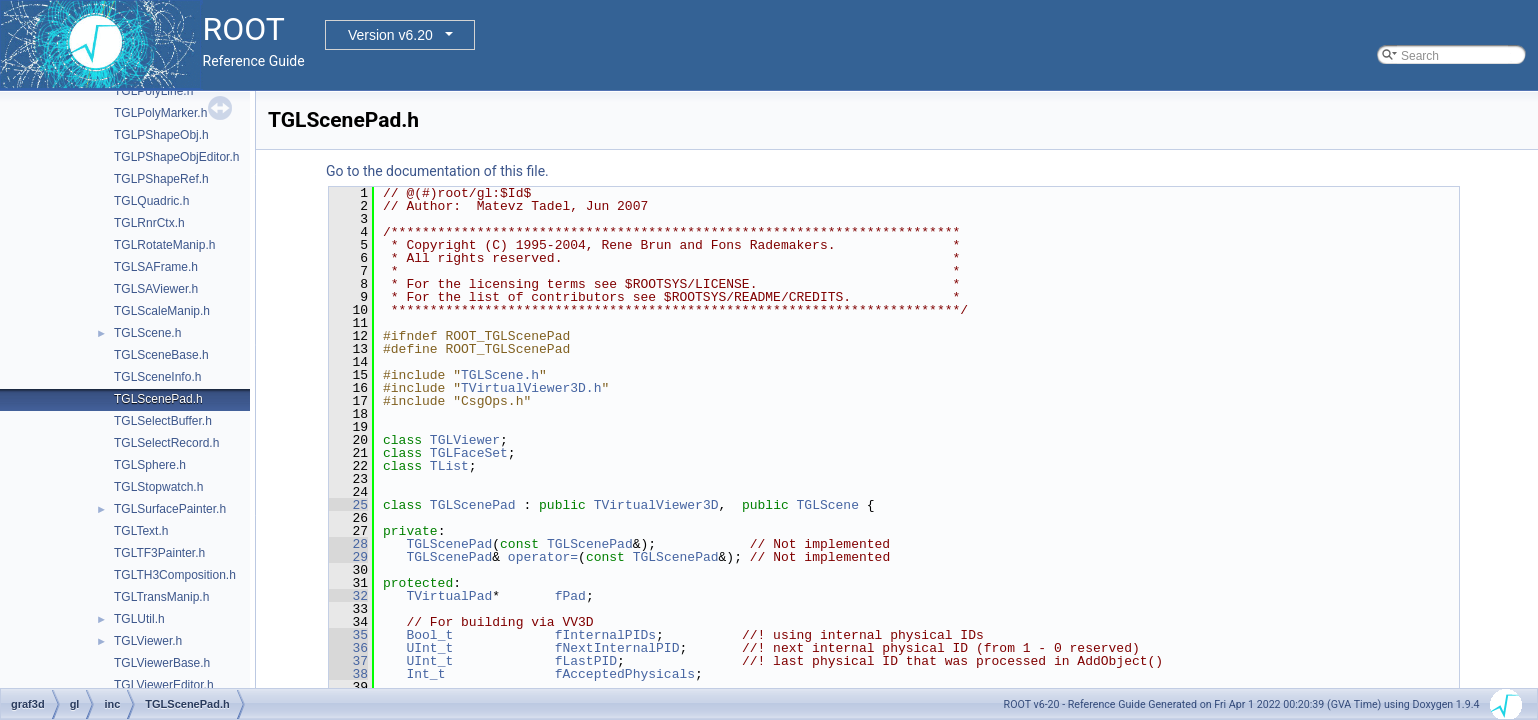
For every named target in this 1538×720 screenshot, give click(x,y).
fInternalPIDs (605, 635)
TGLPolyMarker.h (160, 113)
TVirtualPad (449, 596)
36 (348, 648)
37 (348, 661)
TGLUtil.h (139, 619)
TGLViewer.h (148, 641)
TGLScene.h (147, 333)
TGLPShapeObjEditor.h (176, 157)
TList (449, 466)
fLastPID (586, 661)
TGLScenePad (473, 505)
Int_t (425, 674)
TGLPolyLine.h (153, 91)
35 (348, 635)
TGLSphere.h (150, 465)
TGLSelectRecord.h (166, 443)
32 (348, 596)
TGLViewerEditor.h (164, 685)
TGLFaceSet (469, 453)
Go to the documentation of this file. (437, 171)
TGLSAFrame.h (156, 267)
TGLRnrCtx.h (149, 223)
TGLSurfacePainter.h (170, 509)
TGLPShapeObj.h (161, 135)
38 (348, 674)
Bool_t (429, 635)
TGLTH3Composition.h (175, 575)
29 (348, 557)
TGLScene (828, 505)
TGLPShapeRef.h (161, 179)
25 (348, 505)
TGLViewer (465, 440)
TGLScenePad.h (158, 399)
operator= (543, 557)
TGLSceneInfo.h (157, 377)
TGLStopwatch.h (158, 487)
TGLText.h (141, 531)
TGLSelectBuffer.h (163, 421)
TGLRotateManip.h (164, 245)
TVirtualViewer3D (656, 505)
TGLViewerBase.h (162, 663)
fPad (570, 596)
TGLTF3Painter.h (159, 553)
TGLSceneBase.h (161, 355)
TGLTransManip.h (161, 597)
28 (348, 544)
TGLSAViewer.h (156, 289)
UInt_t (429, 648)
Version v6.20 (390, 35)
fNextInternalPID (617, 648)
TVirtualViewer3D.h (531, 388)
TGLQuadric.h (151, 201)
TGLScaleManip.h (162, 311)
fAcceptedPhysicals (625, 674)
